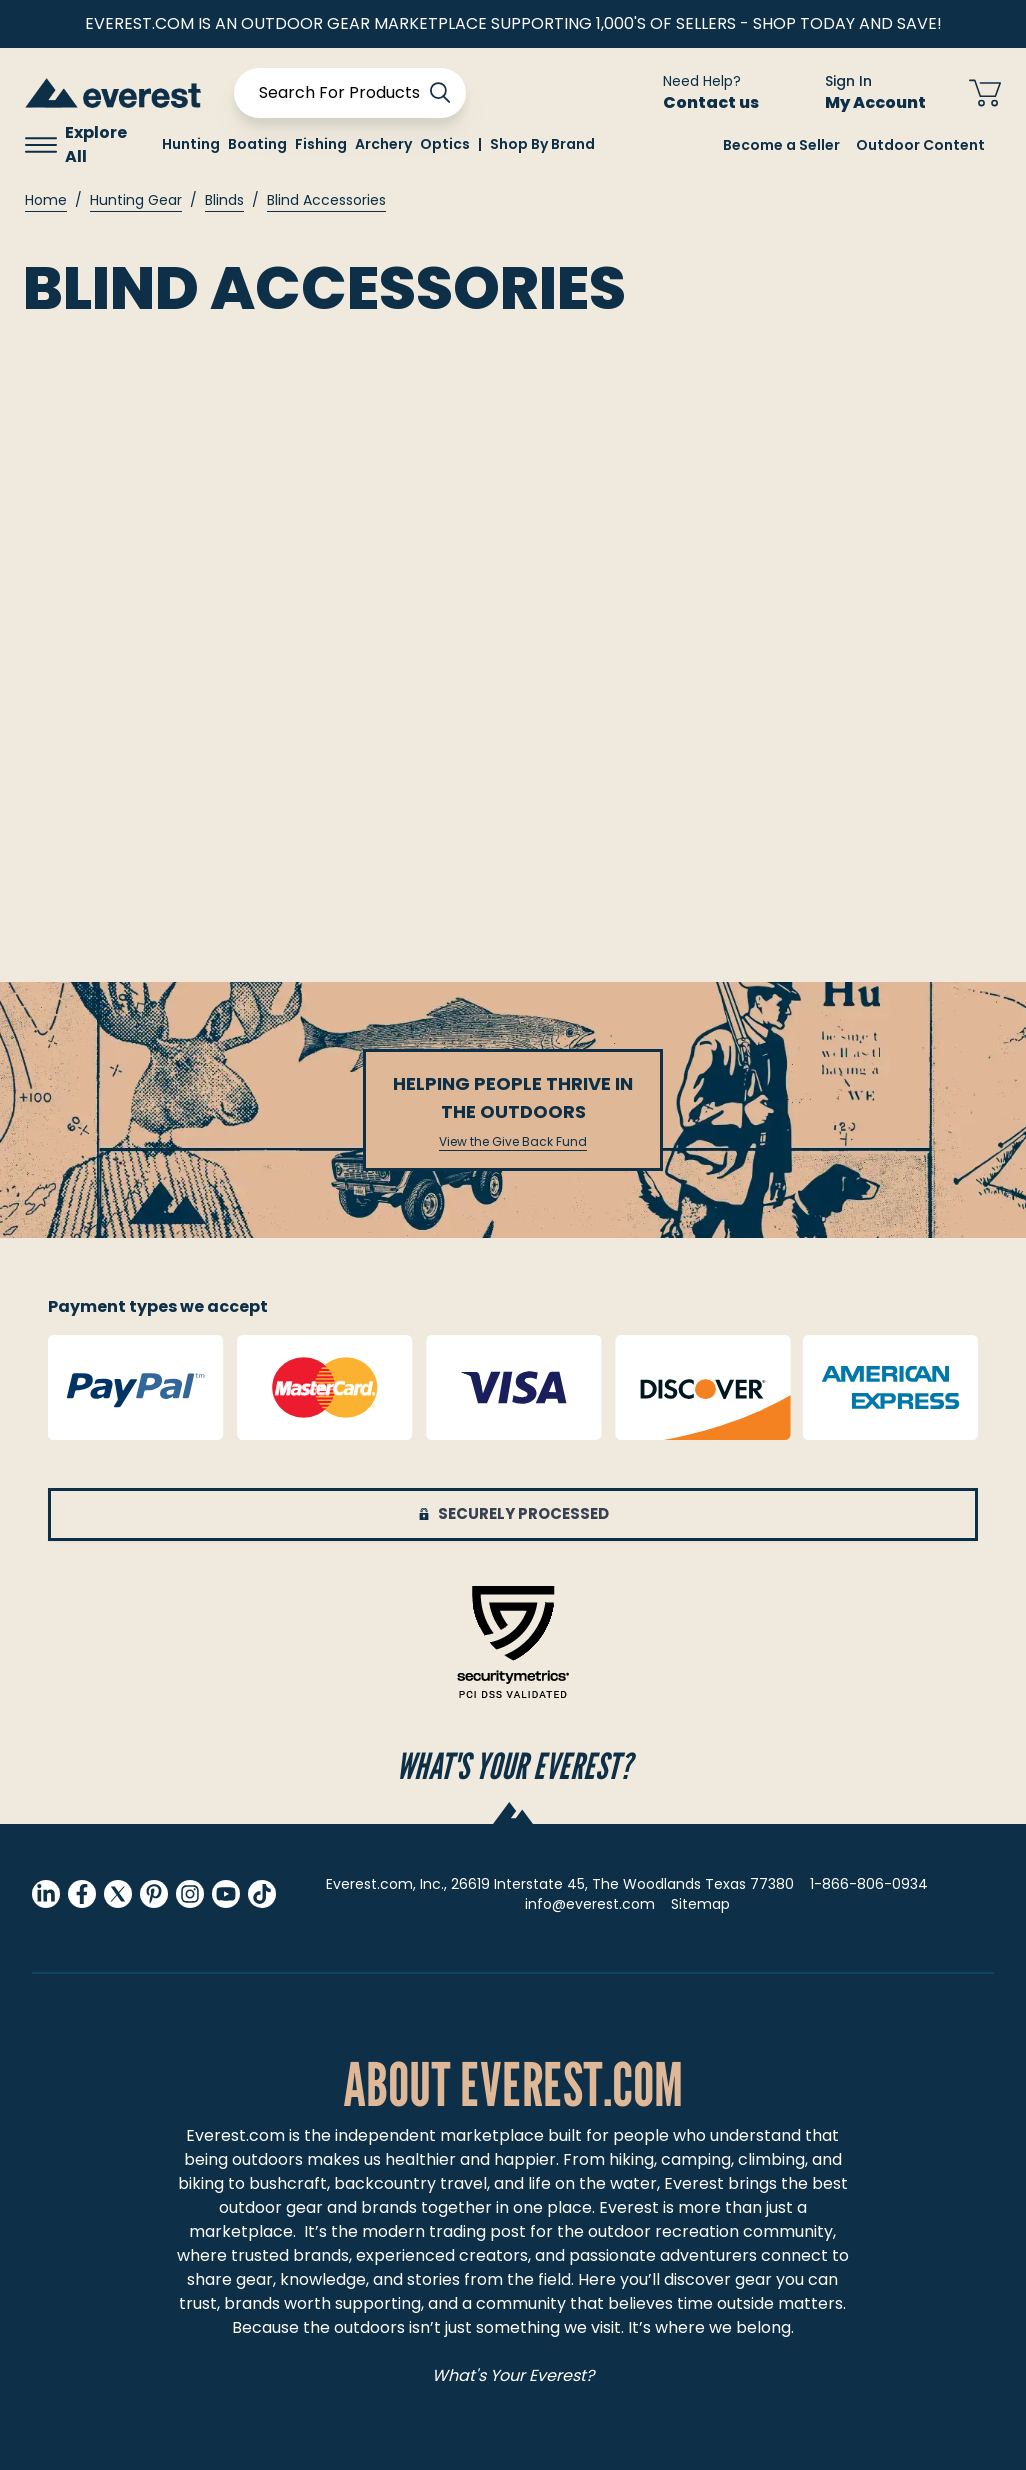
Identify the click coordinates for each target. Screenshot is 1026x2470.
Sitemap (700, 1904)
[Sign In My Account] (863, 93)
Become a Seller (781, 145)
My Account (887, 102)
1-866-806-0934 (869, 1884)
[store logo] (113, 92)
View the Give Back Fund (513, 1142)
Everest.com (235, 2135)
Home (46, 200)
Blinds (224, 200)
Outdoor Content (920, 145)
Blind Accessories (326, 200)
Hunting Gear (136, 200)
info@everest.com (590, 1904)
